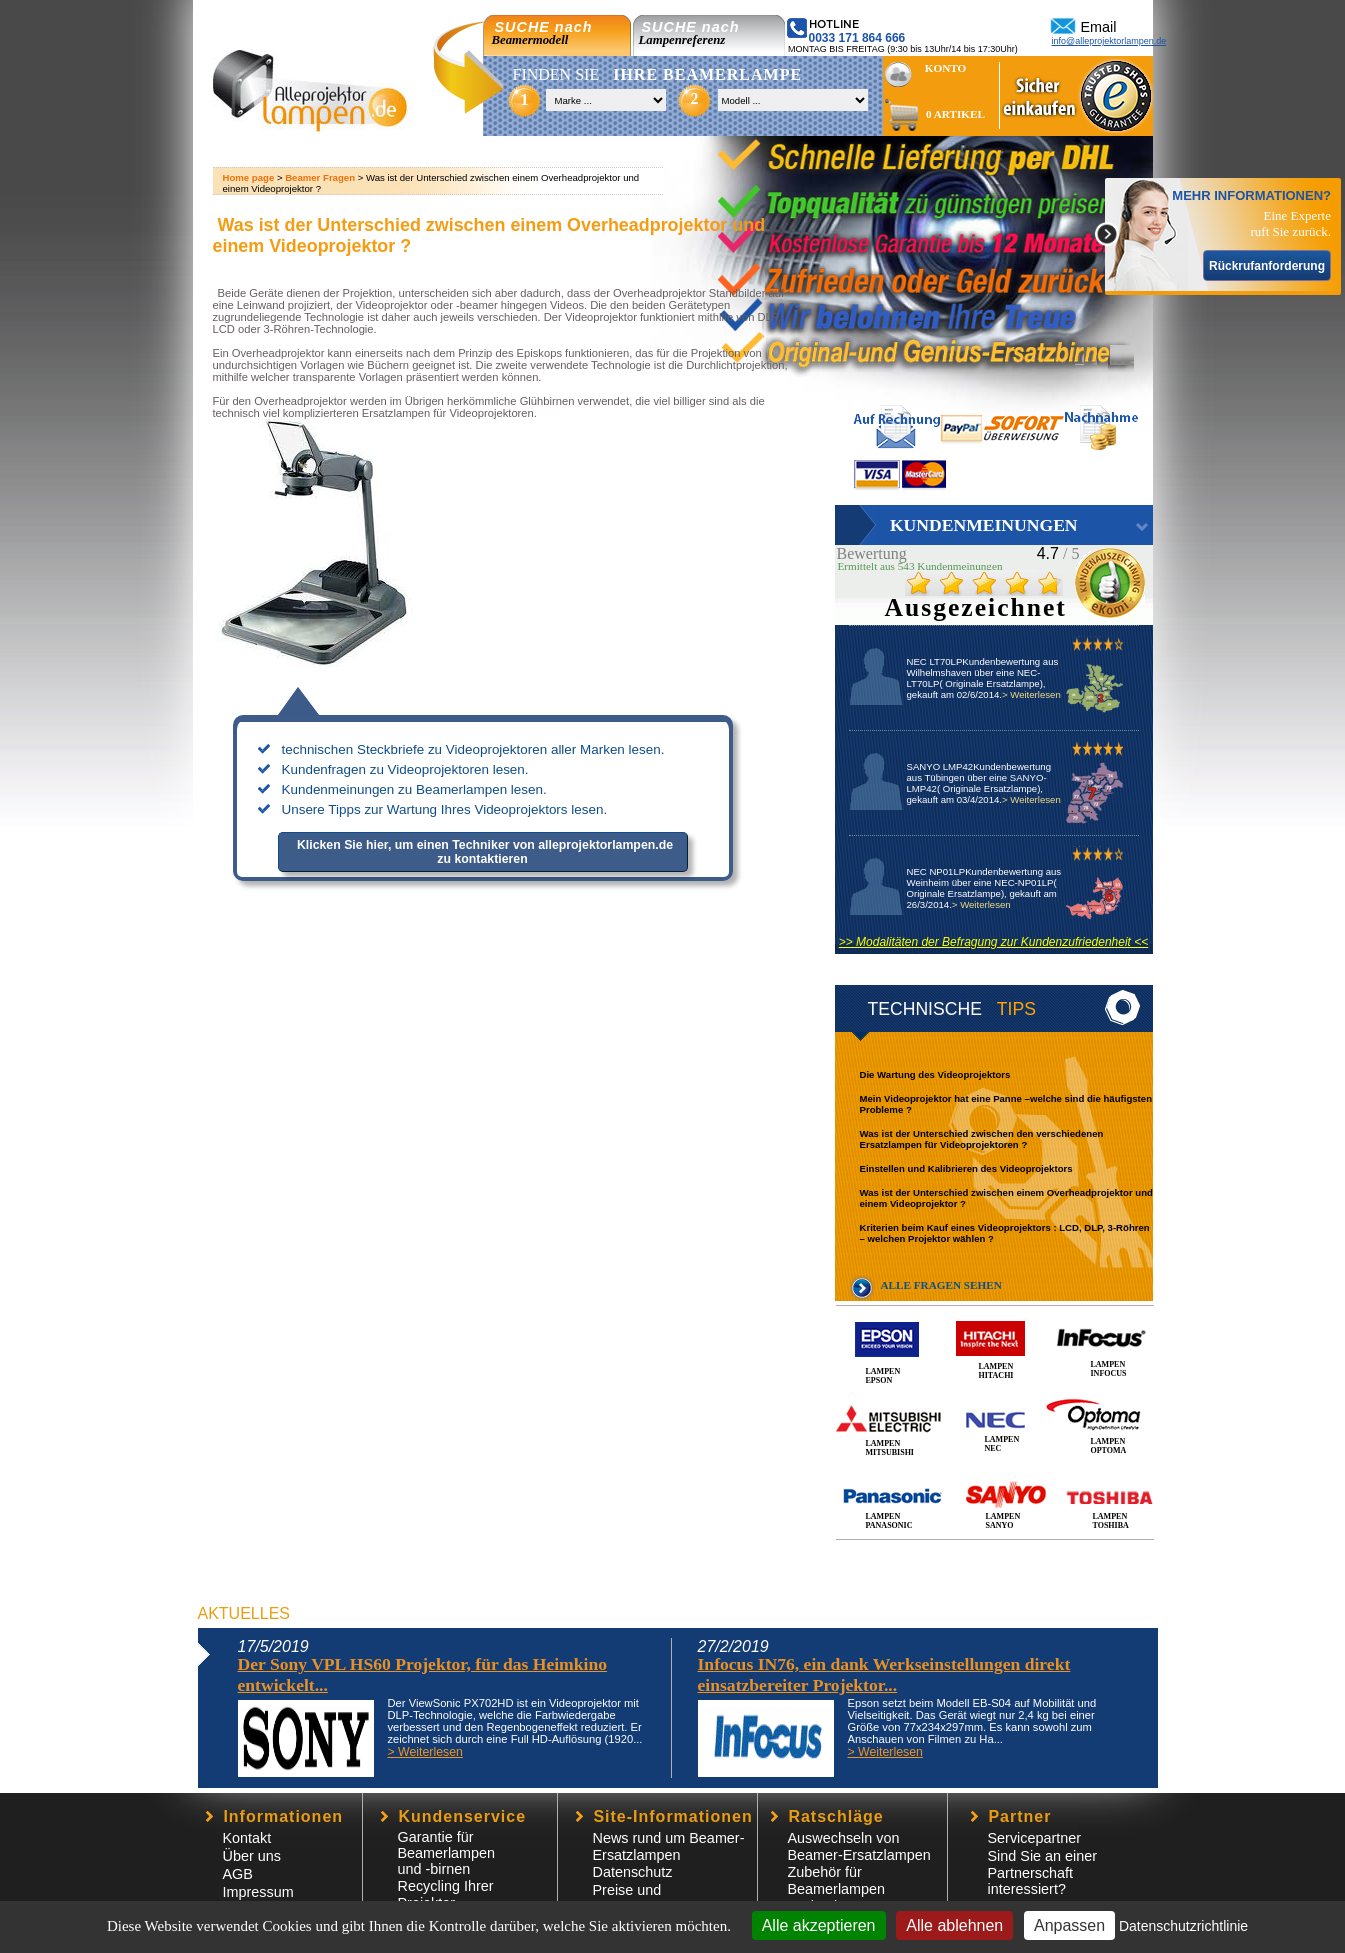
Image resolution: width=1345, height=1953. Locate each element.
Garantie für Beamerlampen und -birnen (447, 1853)
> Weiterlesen (1031, 694)
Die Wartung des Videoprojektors (935, 1074)
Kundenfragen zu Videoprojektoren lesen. (405, 769)
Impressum (258, 1892)
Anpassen (1069, 1925)
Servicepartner (1035, 1838)
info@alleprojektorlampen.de (1109, 41)
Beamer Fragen (320, 177)
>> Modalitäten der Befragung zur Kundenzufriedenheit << (994, 942)
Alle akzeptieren (819, 1925)
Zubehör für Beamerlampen (837, 1880)
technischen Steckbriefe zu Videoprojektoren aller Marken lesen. (473, 749)
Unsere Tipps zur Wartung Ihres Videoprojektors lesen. (445, 809)
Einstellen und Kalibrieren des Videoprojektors (966, 1168)
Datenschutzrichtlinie (1183, 1926)
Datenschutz (633, 1872)
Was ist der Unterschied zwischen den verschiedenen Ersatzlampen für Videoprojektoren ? (982, 1139)
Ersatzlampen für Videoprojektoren (448, 413)
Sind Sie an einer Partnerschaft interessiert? (1043, 1872)
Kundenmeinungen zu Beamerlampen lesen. (414, 789)
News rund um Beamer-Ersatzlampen (669, 1846)
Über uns (252, 1856)
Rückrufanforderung (1267, 266)
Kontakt (247, 1838)
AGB (238, 1874)
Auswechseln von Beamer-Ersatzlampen (859, 1846)
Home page (249, 177)
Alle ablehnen (954, 1925)
